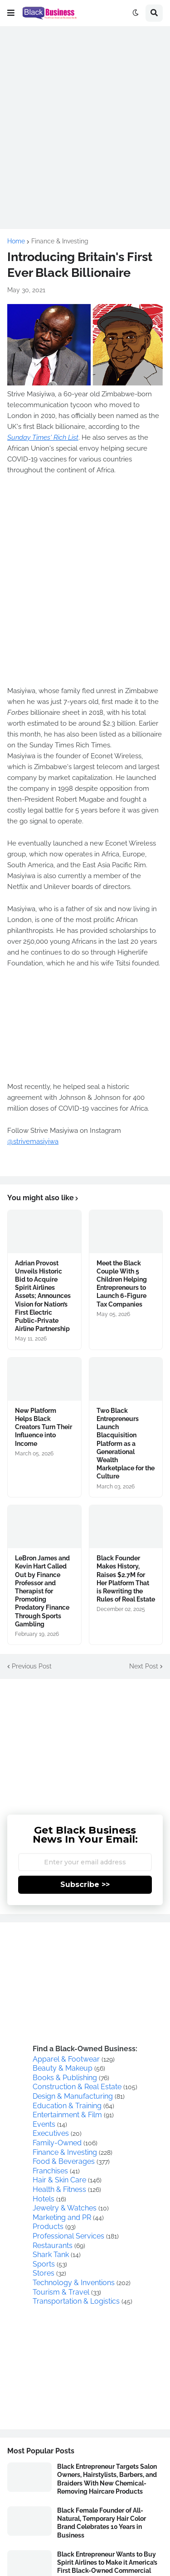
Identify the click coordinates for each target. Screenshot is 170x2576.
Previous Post (32, 1666)
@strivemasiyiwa (32, 1141)
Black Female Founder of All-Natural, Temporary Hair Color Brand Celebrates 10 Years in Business (101, 2523)
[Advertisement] (85, 119)
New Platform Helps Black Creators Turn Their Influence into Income (43, 1427)
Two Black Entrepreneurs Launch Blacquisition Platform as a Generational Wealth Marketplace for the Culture (126, 1443)
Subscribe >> (85, 1884)
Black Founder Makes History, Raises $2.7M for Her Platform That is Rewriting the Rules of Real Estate (126, 1578)
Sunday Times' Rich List (42, 437)
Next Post (143, 1666)
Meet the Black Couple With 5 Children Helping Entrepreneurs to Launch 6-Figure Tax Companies (122, 1283)
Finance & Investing (59, 241)
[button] (11, 13)
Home (16, 241)
